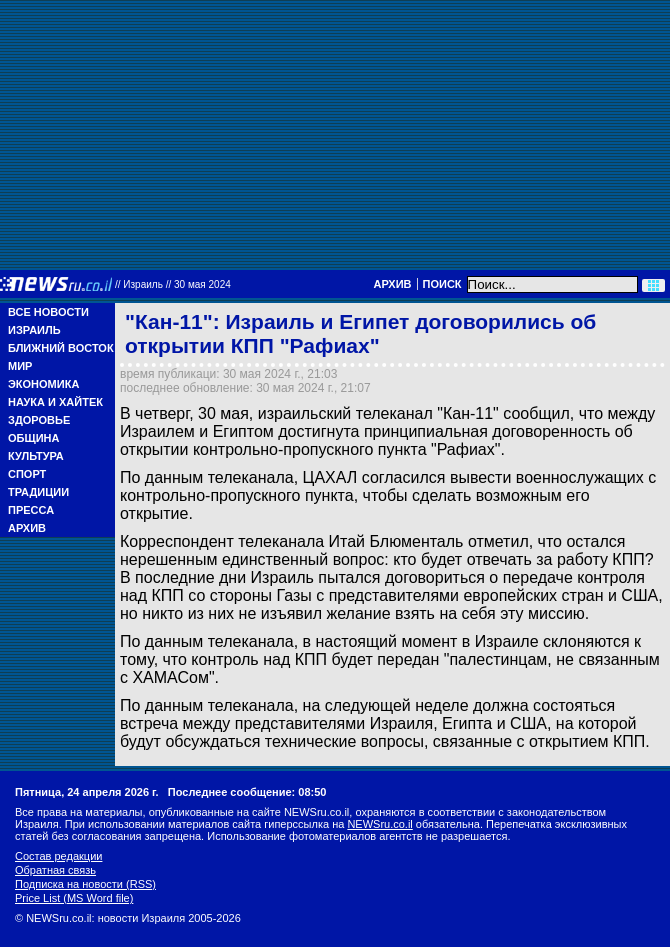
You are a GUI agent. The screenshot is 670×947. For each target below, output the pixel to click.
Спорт (27, 474)
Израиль (34, 330)
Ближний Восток (61, 348)
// (173, 284)
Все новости (48, 312)
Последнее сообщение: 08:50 (247, 792)
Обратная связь (55, 870)
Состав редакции (58, 856)
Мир (20, 366)
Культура (36, 456)
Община (33, 438)
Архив (392, 284)
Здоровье (39, 420)
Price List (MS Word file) (74, 898)
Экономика (43, 384)
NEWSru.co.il (379, 824)
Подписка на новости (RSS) (85, 884)
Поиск (442, 284)
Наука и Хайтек (55, 402)
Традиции (38, 492)
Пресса (31, 510)
